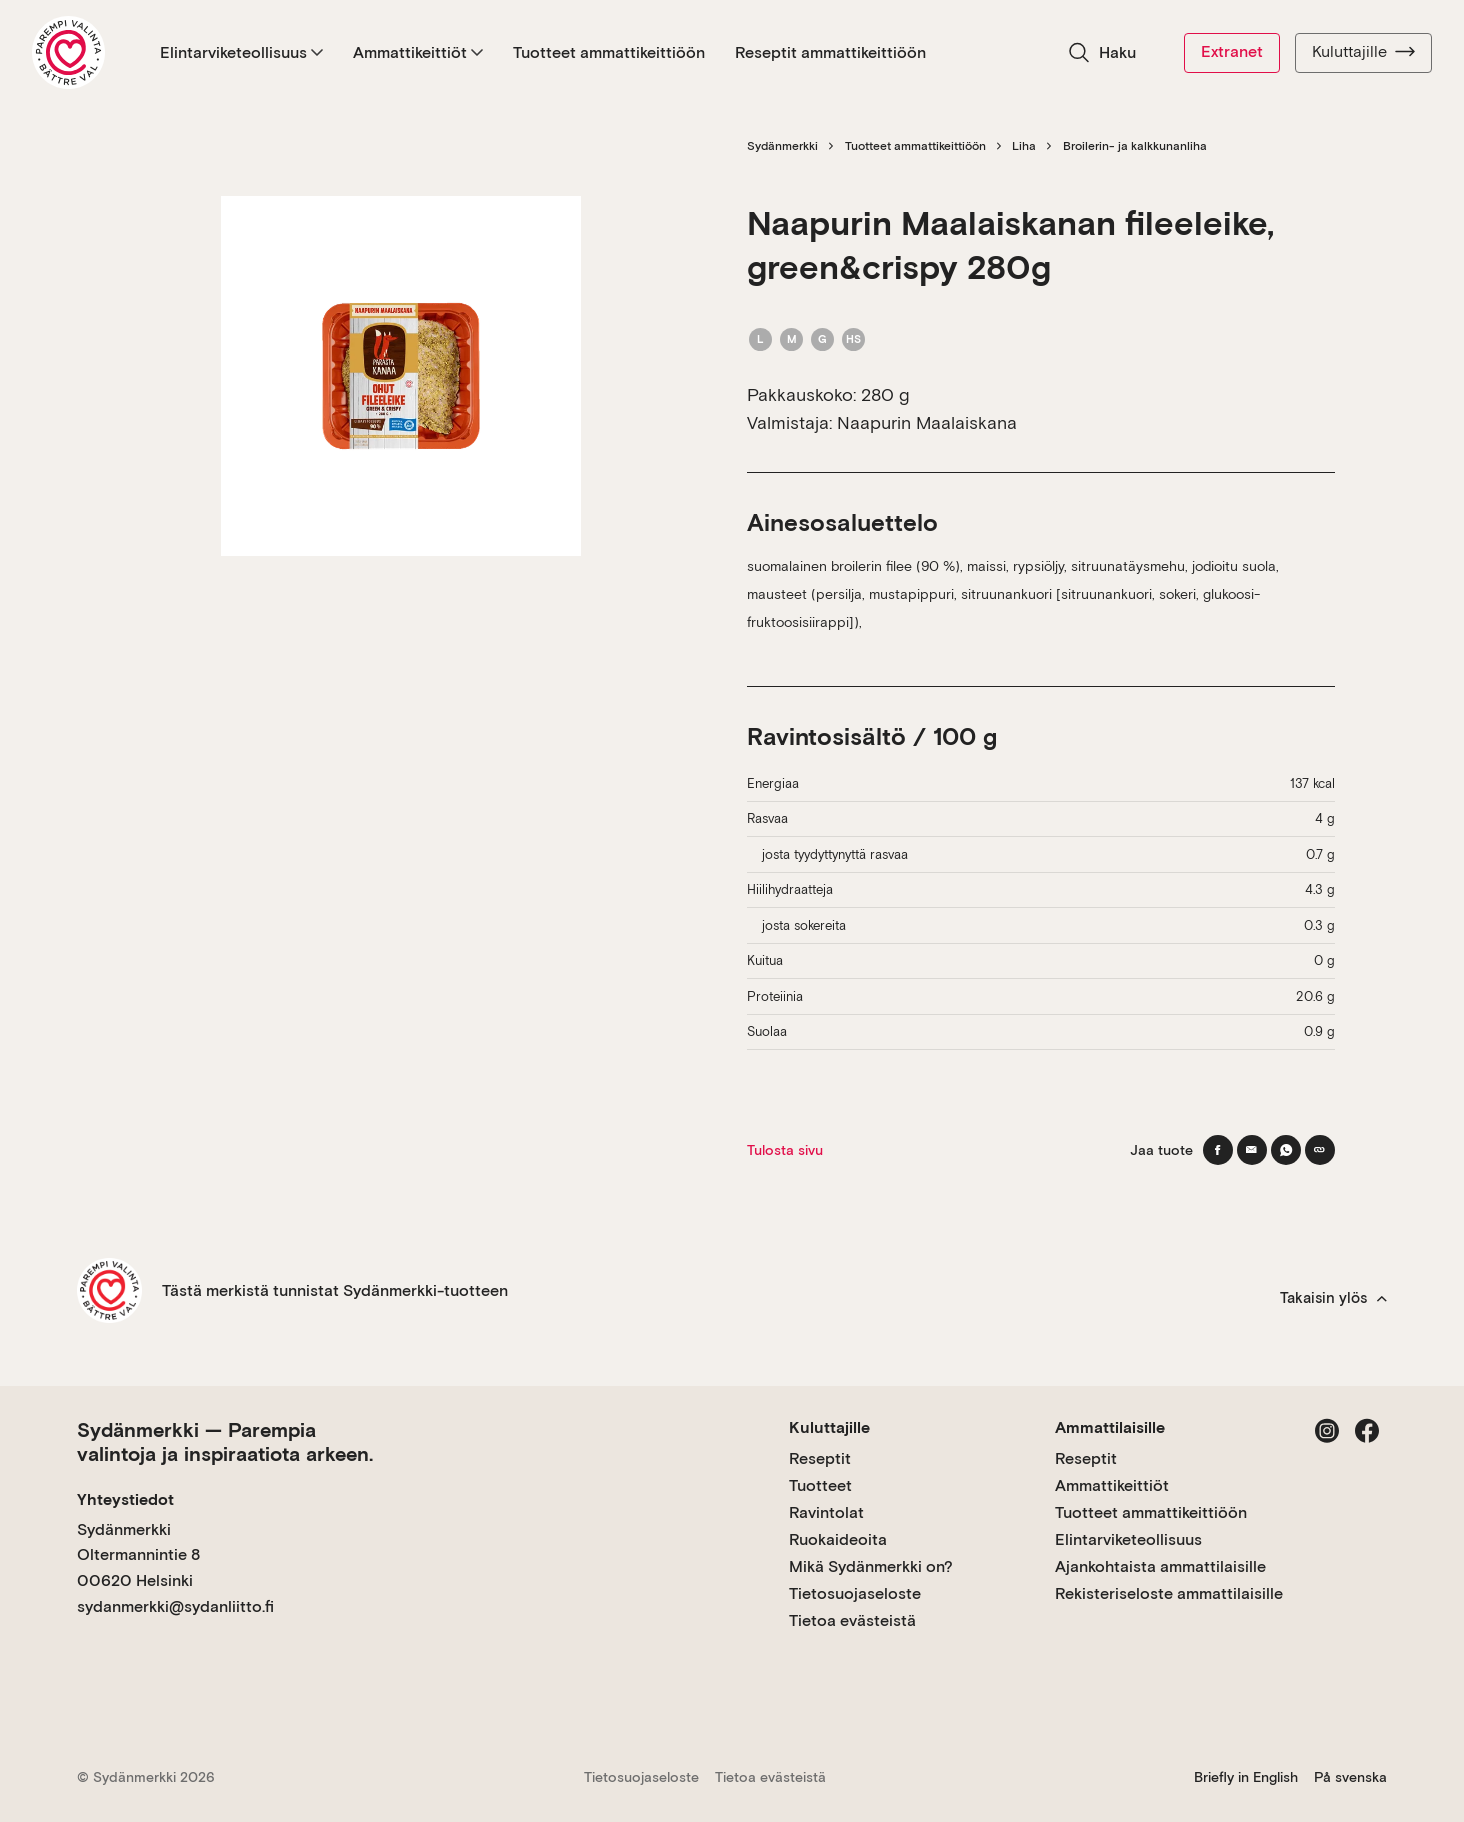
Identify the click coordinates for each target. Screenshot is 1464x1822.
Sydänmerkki (782, 146)
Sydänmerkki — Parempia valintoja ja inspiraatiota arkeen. (225, 1442)
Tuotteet (820, 1485)
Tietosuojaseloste (855, 1593)
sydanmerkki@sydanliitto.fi (175, 1606)
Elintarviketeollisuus (241, 52)
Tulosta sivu (785, 1150)
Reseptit (820, 1458)
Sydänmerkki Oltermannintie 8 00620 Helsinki (138, 1555)
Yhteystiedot (125, 1499)
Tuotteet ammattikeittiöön (609, 52)
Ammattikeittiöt (418, 52)
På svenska (1350, 1777)
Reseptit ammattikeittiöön (830, 52)
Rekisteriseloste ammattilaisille (1169, 1593)
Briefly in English (1246, 1777)
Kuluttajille (1363, 52)
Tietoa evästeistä (852, 1620)
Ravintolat (826, 1512)
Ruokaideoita (838, 1539)
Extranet (1232, 51)
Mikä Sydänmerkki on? (871, 1566)
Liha (1024, 146)
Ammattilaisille (1110, 1427)
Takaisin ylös (1333, 1298)
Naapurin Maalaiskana (927, 422)
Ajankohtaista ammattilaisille (1160, 1566)
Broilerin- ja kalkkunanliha (1135, 146)
